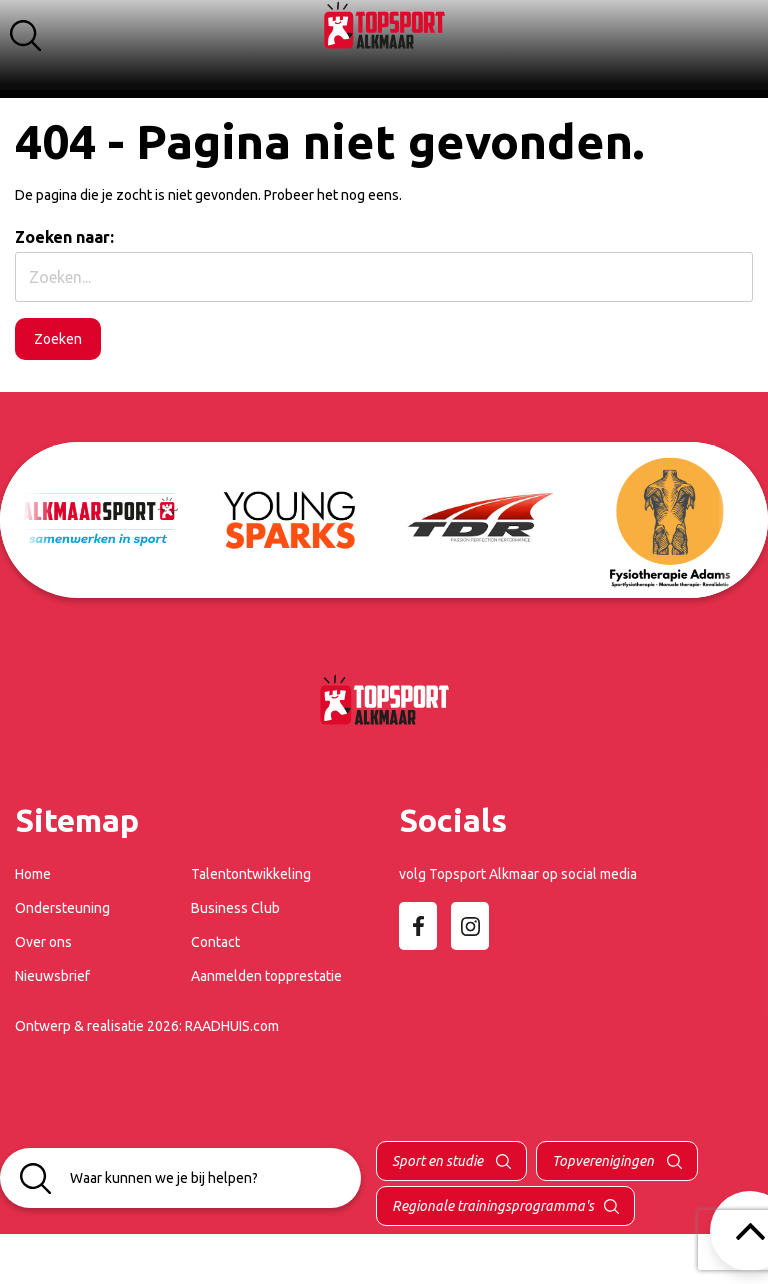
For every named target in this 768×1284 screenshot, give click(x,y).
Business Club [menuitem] (235, 908)
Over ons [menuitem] (43, 942)
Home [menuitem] (33, 874)
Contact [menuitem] (215, 942)
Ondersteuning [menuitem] (62, 908)
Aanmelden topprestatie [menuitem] (266, 976)
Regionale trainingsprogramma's (493, 1206)
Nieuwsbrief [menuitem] (52, 976)
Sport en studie (439, 1161)
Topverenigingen (604, 1161)
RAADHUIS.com (232, 1026)
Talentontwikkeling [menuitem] (251, 874)
